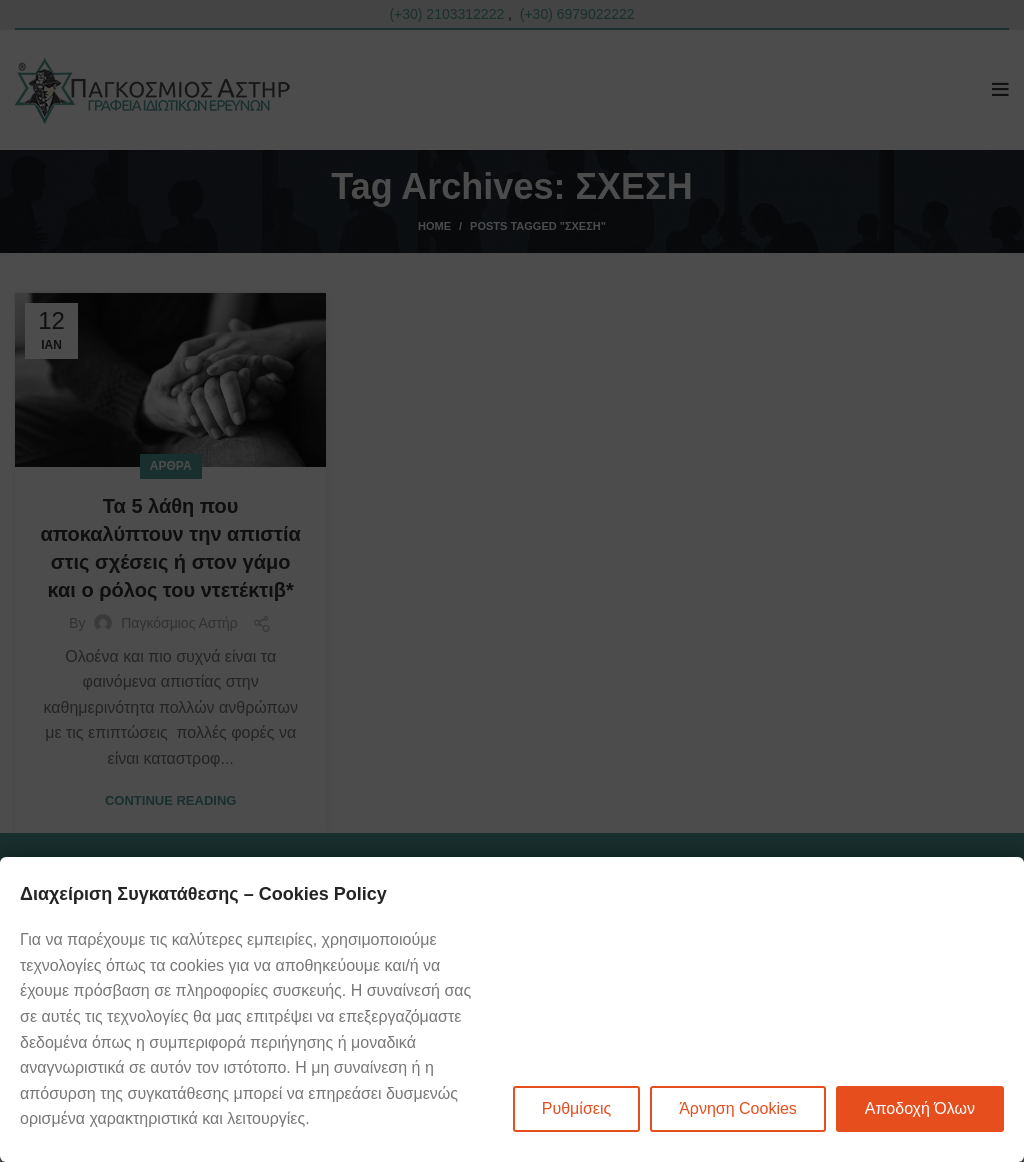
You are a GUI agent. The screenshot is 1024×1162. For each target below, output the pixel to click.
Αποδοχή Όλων (920, 1108)
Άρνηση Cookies (738, 1108)
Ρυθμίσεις (576, 1108)
